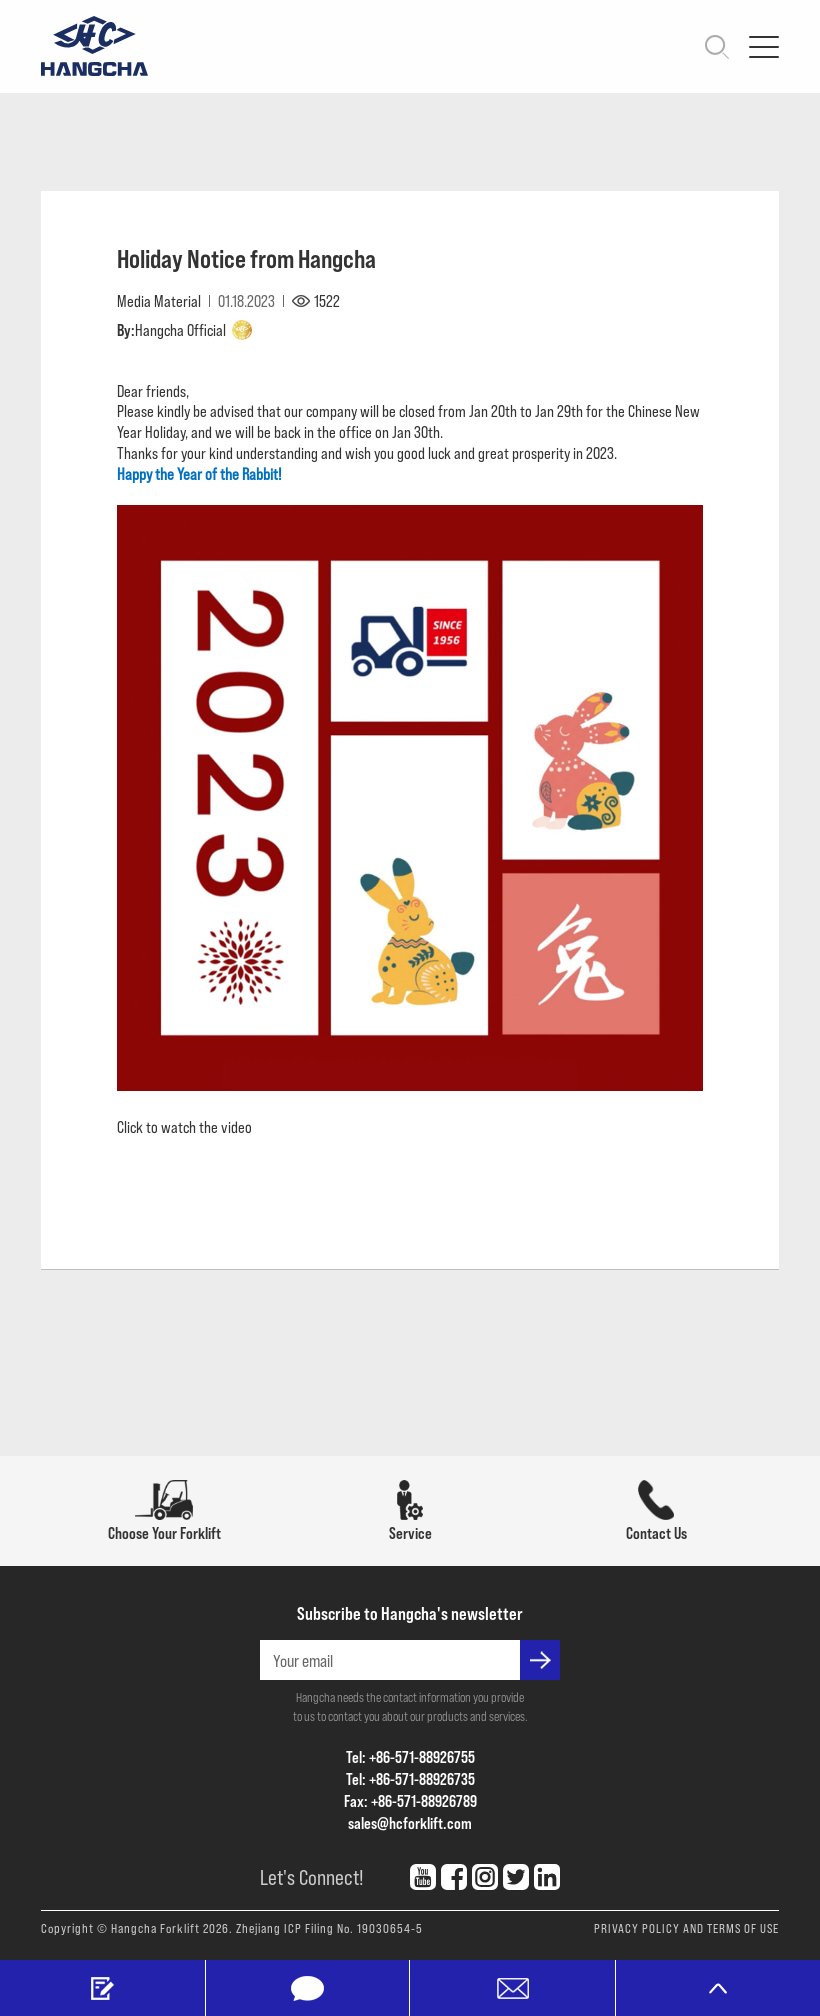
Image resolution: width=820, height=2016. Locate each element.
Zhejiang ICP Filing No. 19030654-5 (329, 1928)
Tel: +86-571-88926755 (410, 1756)
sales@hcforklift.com (410, 1822)
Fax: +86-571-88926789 (410, 1800)
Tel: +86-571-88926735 (410, 1778)
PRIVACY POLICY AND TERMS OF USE (686, 1928)
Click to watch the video (184, 1126)
